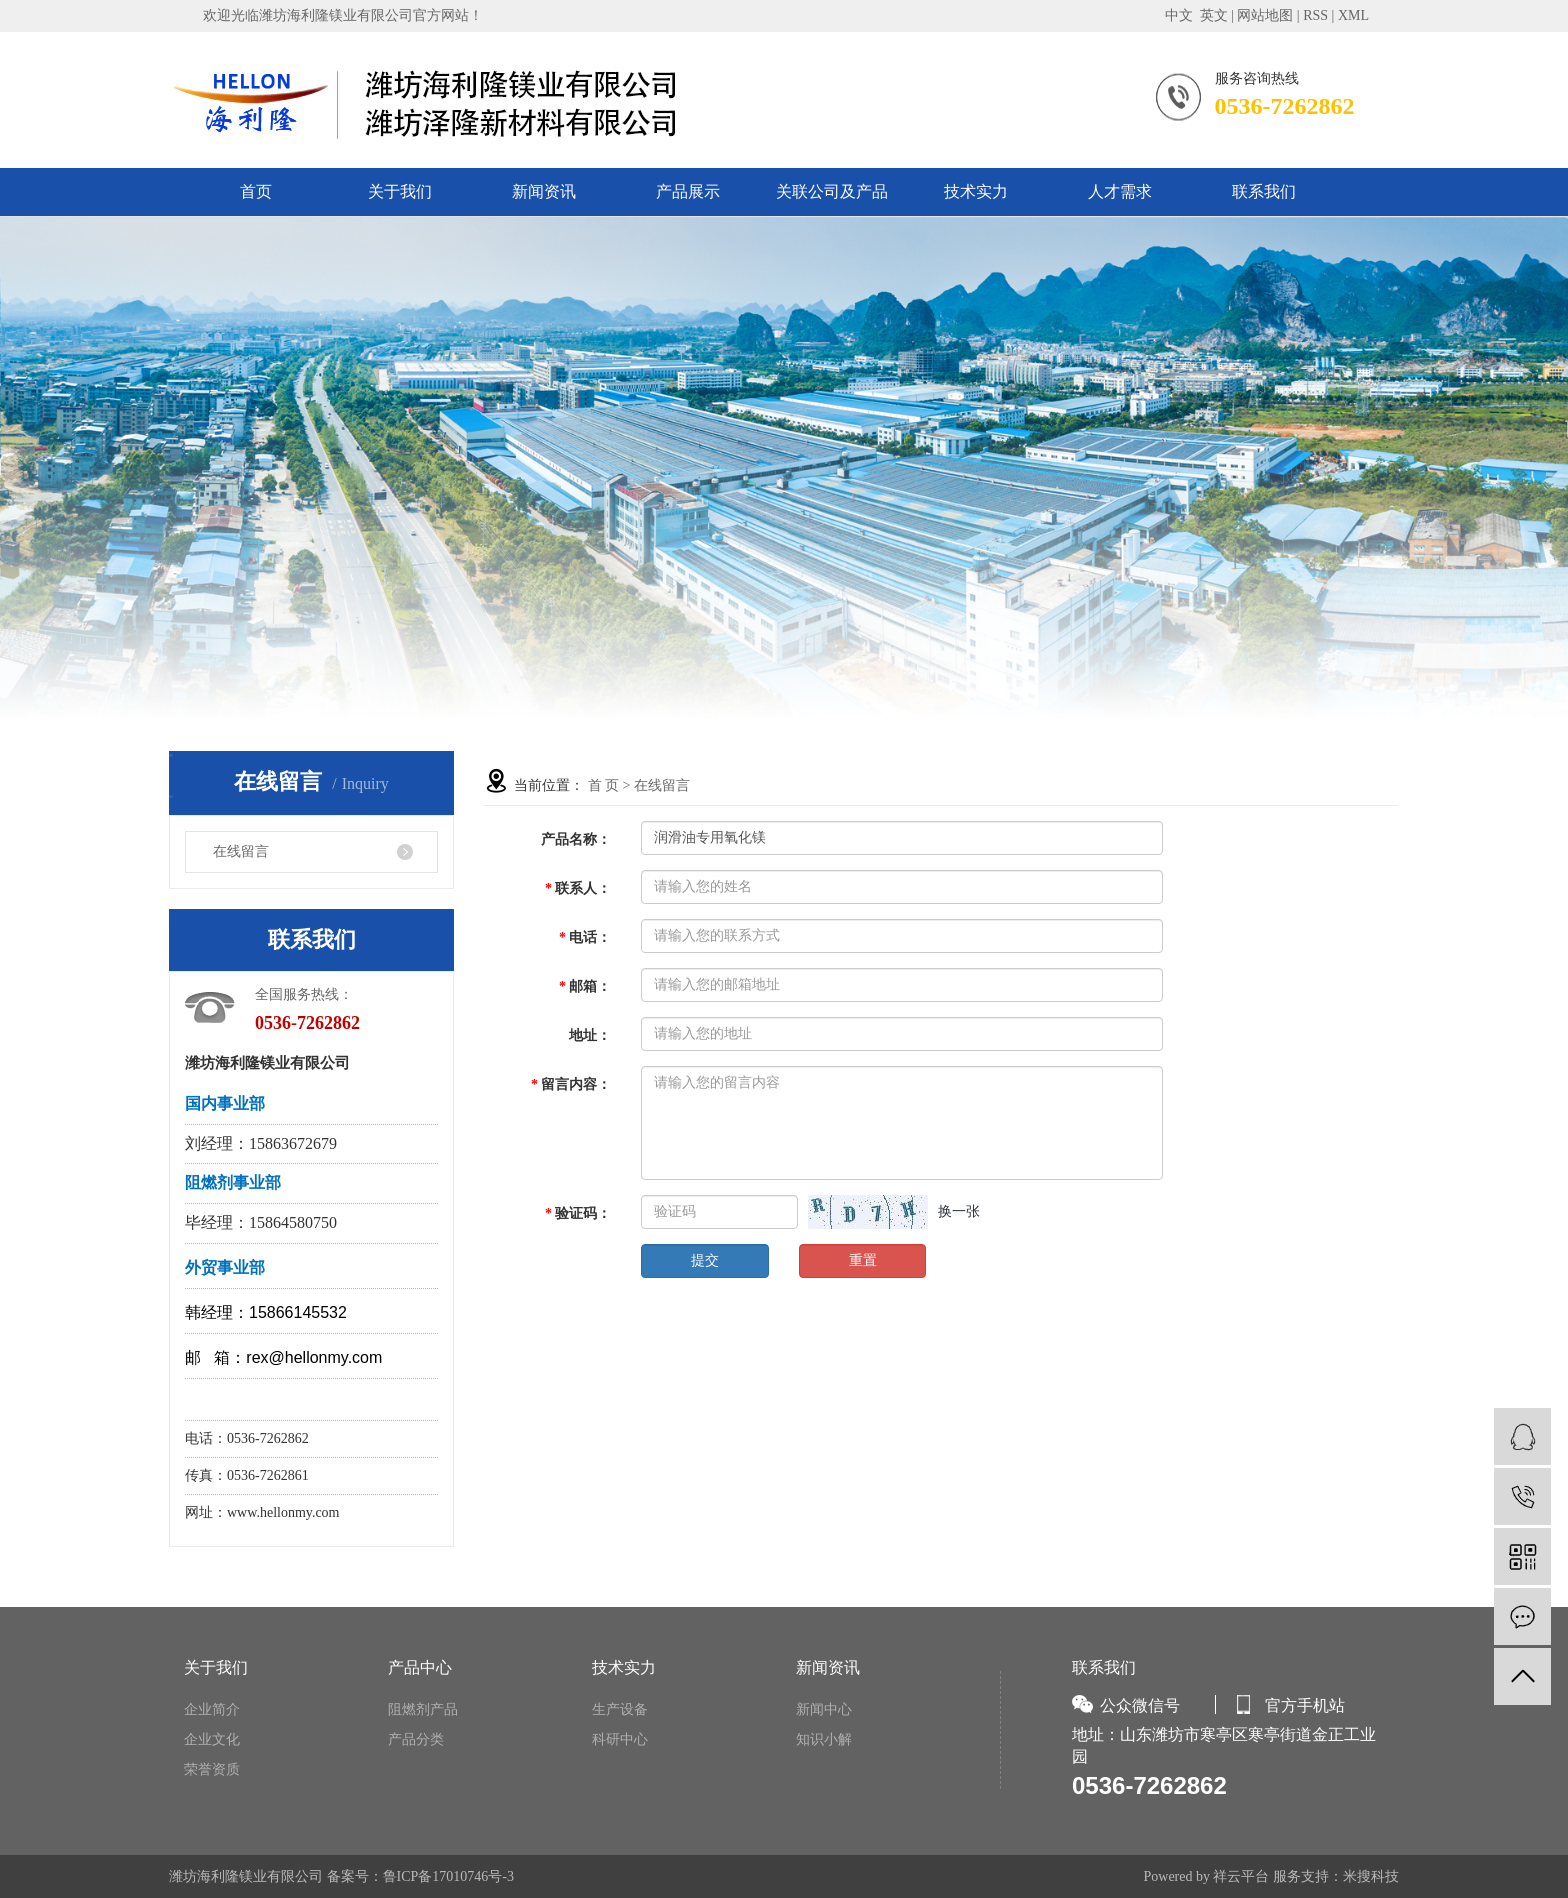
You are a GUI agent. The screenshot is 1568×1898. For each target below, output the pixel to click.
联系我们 (1264, 191)
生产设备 (620, 1709)
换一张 (959, 1211)
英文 (1214, 15)
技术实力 (976, 191)
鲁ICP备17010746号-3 (448, 1876)
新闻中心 (824, 1709)
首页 (256, 191)
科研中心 (620, 1739)
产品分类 (416, 1739)
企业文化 (212, 1739)
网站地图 (1265, 15)
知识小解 (824, 1739)
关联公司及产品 (832, 191)
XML (1353, 15)
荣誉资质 (212, 1769)
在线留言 (241, 851)
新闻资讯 (544, 191)
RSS (1315, 15)
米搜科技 (1371, 1876)
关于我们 (400, 191)
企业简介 (212, 1709)
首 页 (604, 785)
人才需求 (1120, 191)
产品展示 (688, 191)
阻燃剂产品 (423, 1709)
